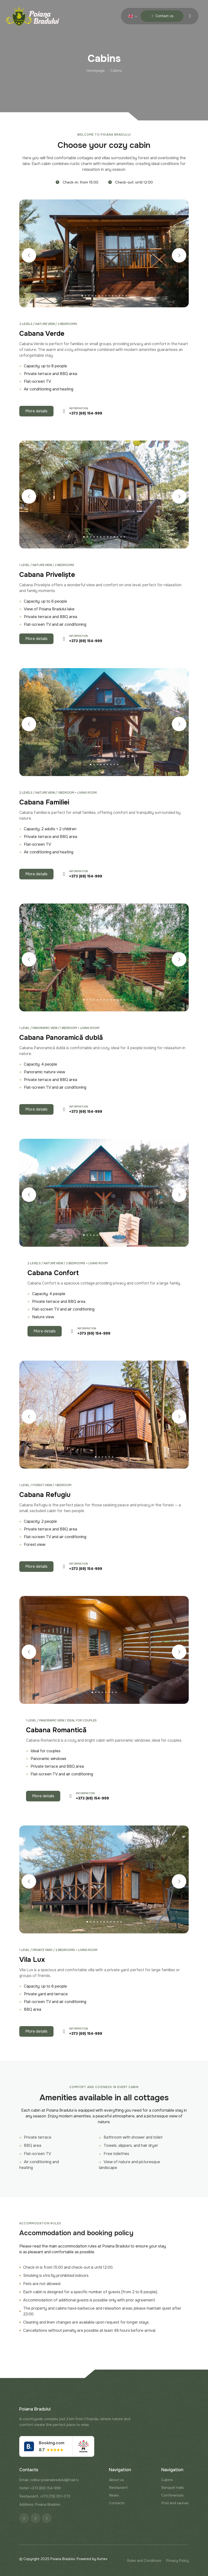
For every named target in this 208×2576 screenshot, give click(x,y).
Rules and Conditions (144, 2560)
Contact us (162, 16)
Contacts (117, 2503)
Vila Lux (32, 1959)
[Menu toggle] (190, 16)
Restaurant (118, 2487)
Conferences (172, 2495)
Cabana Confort (53, 1273)
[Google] (47, 2518)
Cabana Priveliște (47, 574)
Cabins (167, 2479)
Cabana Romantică (56, 1730)
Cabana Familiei (44, 802)
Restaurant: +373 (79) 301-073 (44, 2496)
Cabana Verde (41, 333)
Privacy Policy (177, 2560)
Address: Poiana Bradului (39, 2504)
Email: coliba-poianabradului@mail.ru (49, 2479)
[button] (82, 295)
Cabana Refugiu (45, 1494)
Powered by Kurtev (92, 2559)
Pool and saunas (175, 2503)
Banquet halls (172, 2487)
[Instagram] (35, 2518)
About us (116, 2479)
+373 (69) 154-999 (85, 413)
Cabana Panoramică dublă (61, 1037)
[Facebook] (24, 2518)
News (114, 2495)
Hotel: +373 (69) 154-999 (40, 2488)
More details (36, 411)
